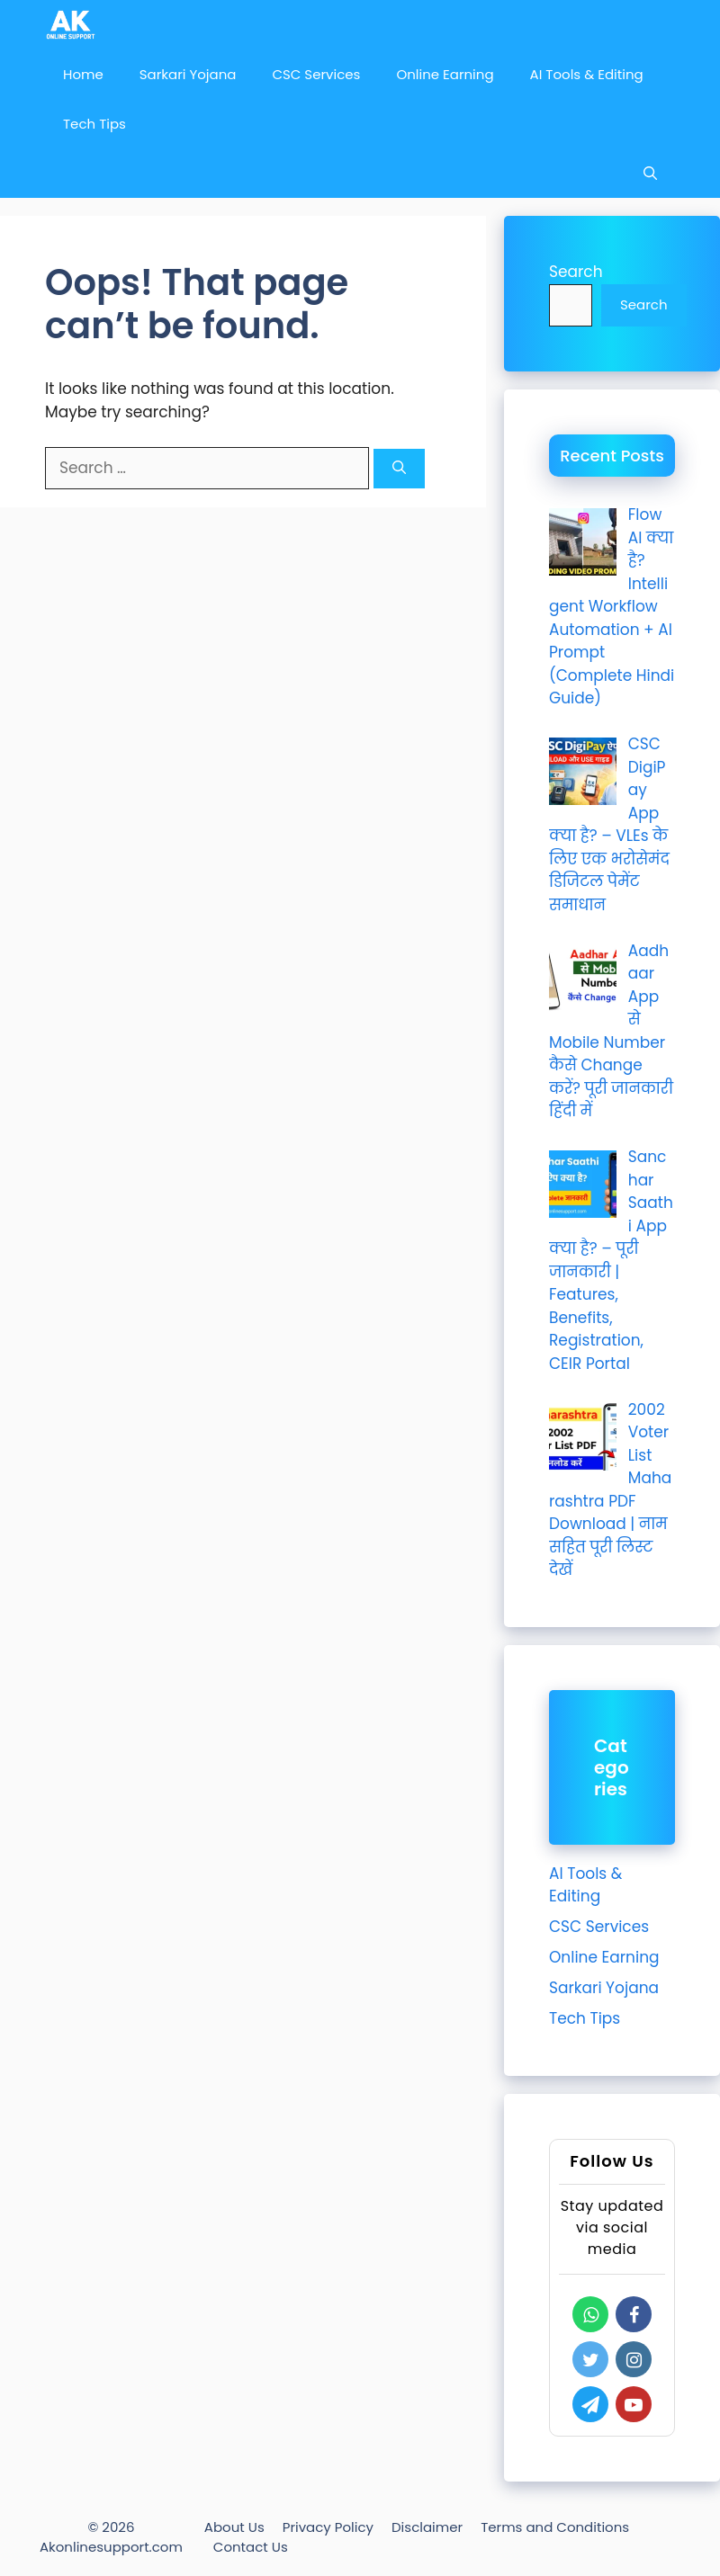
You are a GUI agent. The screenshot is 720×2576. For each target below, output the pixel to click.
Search (576, 271)
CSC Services (316, 74)
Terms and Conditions (555, 2527)
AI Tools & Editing (587, 74)
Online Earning (444, 74)
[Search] (399, 469)
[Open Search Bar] (650, 173)
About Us (234, 2527)
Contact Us (250, 2546)
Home (83, 74)
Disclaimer (427, 2527)
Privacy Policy (328, 2527)
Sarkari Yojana (188, 74)
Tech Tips (94, 123)
